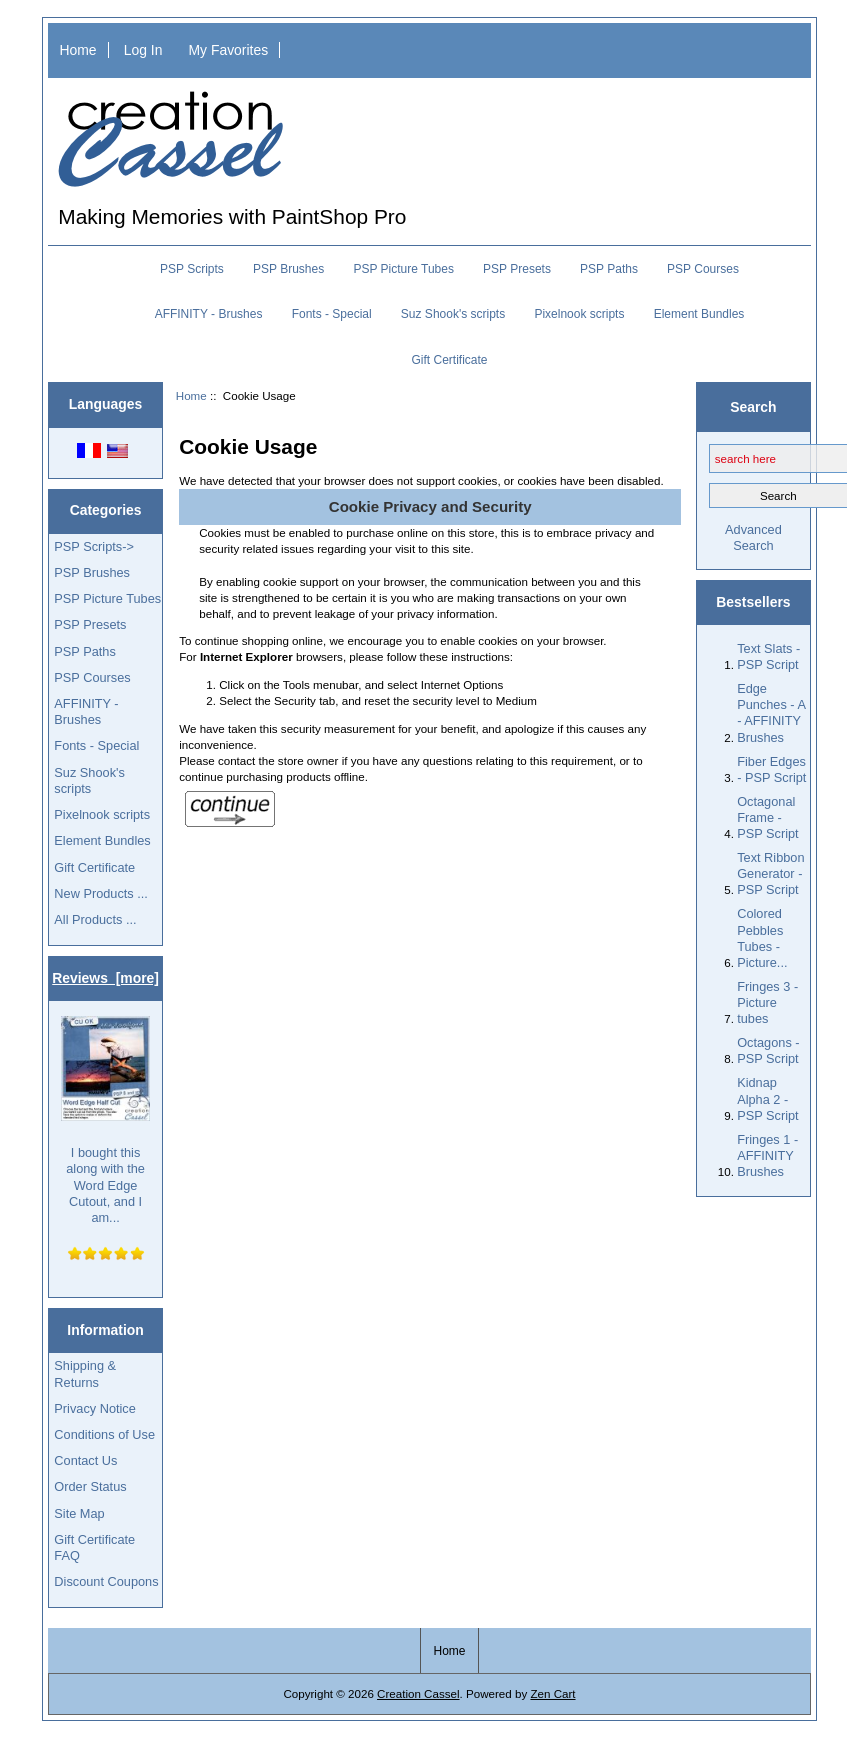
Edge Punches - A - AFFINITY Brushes (771, 713)
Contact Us (85, 1460)
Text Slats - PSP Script (768, 656)
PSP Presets (517, 269)
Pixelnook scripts (579, 314)
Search (753, 406)
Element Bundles (699, 314)
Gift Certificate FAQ (94, 1547)
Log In (143, 50)
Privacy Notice (94, 1408)
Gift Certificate (449, 360)
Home (77, 50)
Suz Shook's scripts (453, 314)
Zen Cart (552, 1693)
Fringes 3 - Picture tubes (767, 1002)
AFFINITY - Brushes (209, 314)
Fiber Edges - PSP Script (771, 769)
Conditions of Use (104, 1434)
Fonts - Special (332, 314)
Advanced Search (753, 537)
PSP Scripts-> (93, 546)
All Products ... (95, 919)
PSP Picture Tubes (403, 269)
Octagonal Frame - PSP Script (767, 817)
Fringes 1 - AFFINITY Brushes (767, 1155)
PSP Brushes (288, 269)
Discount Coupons (106, 1581)
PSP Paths (609, 269)
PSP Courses (703, 269)
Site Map (79, 1513)
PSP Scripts (192, 269)
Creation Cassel (418, 1693)
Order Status (90, 1486)
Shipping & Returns (85, 1373)
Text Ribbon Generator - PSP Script (770, 873)
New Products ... (101, 893)
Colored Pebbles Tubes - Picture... (762, 938)
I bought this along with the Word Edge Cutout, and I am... (105, 1120)
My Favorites (229, 50)
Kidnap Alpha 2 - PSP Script (767, 1098)
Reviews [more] (105, 978)
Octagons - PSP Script (768, 1050)
